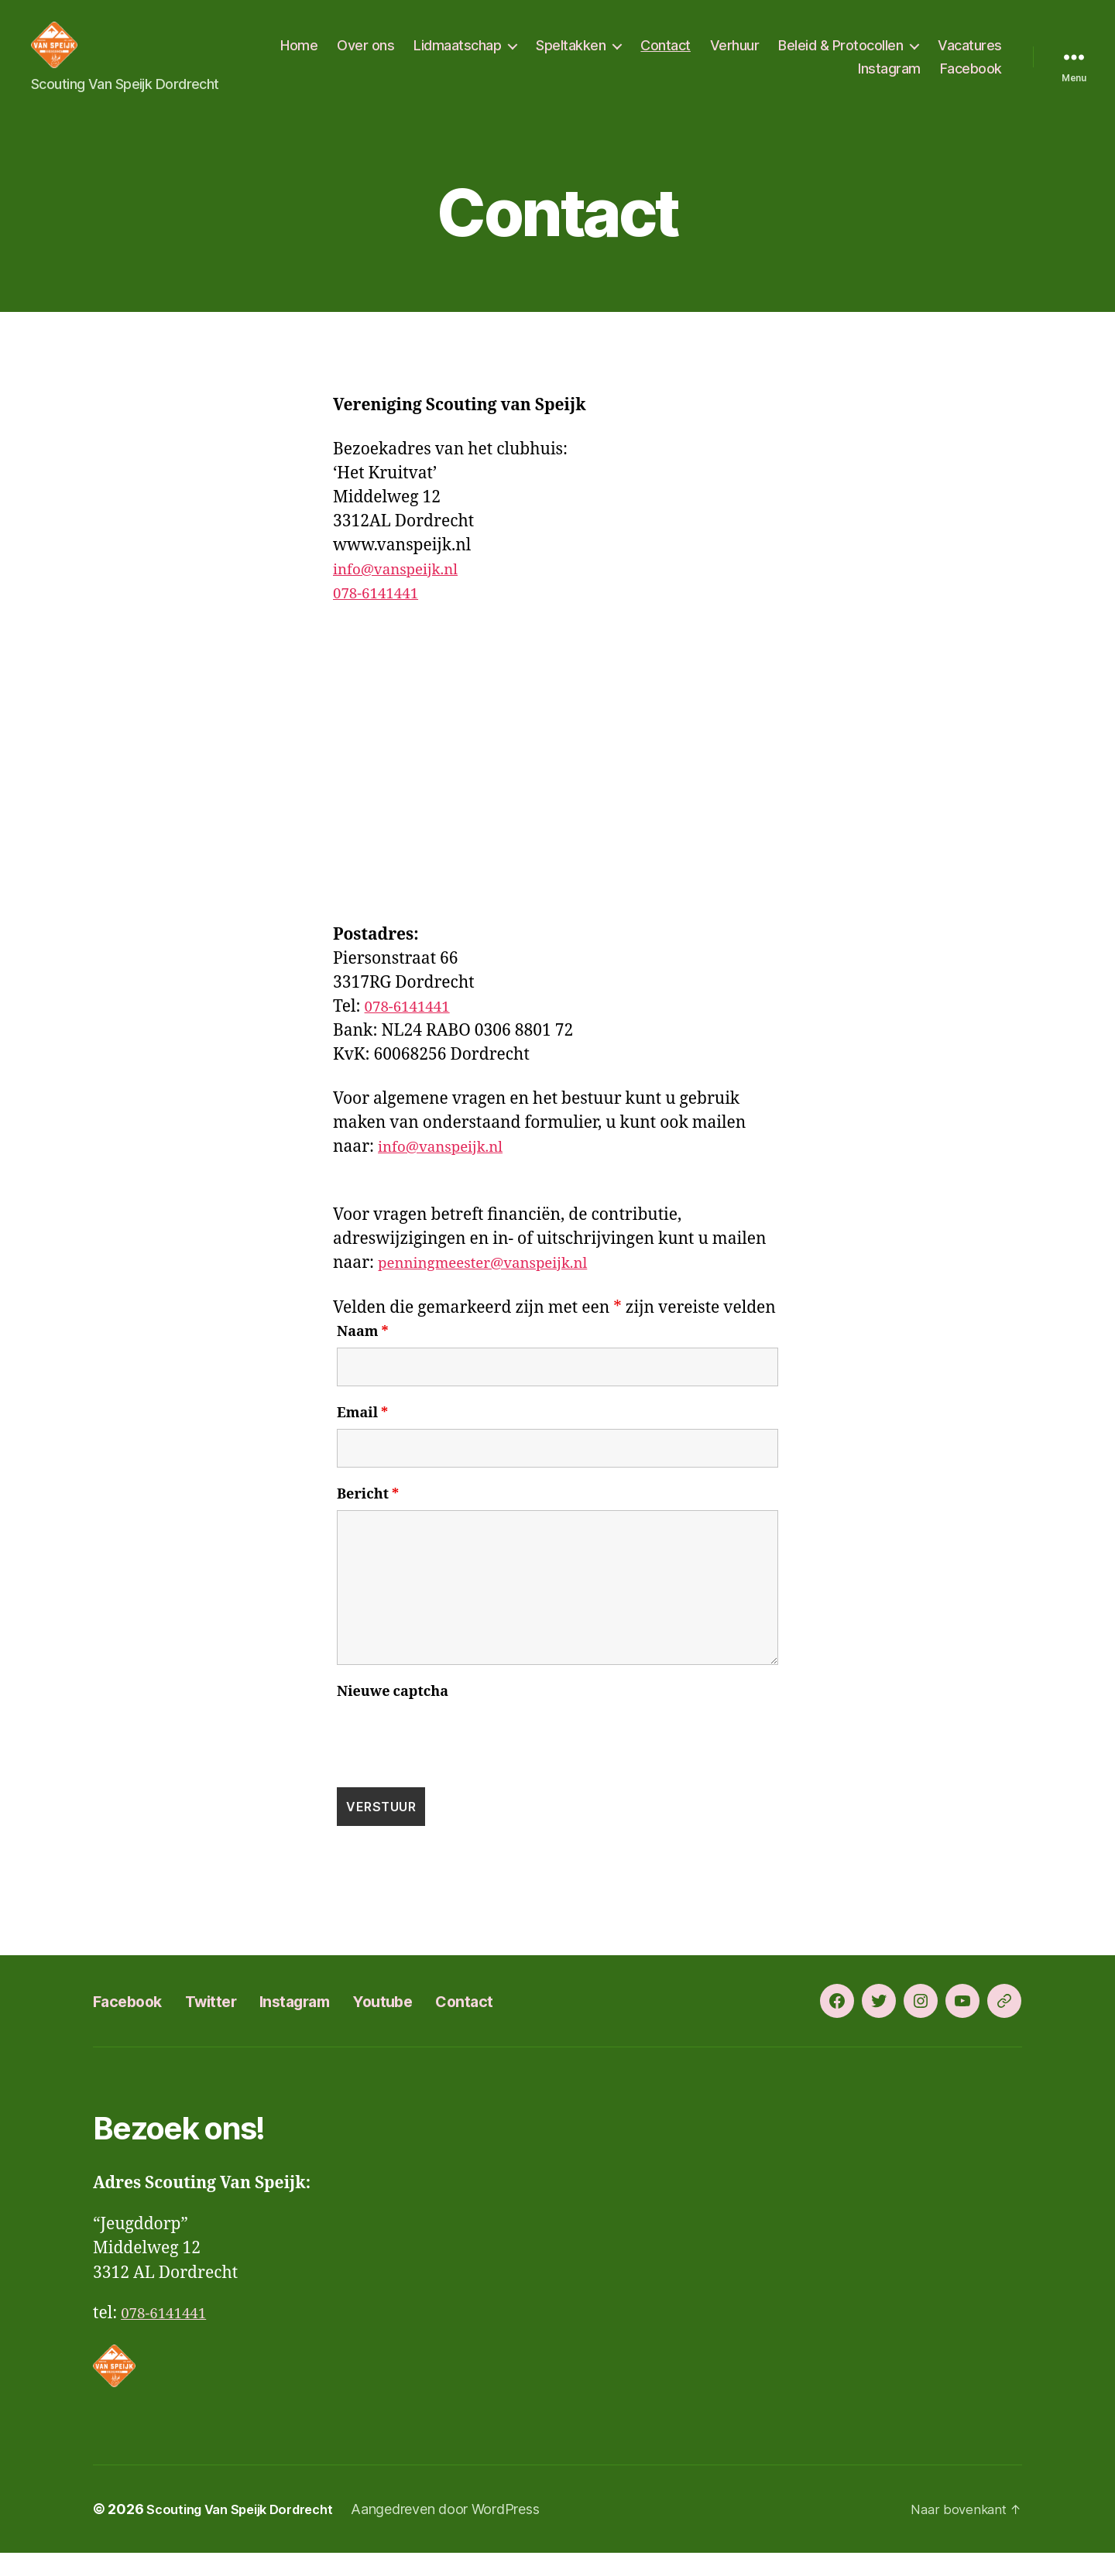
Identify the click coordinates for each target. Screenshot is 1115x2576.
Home (382, 57)
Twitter (234, 2023)
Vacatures (807, 80)
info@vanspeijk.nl (403, 592)
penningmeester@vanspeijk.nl (495, 1286)
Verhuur (817, 57)
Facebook (971, 80)
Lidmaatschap (541, 57)
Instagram (889, 80)
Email (362, 1436)
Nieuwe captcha (392, 1715)
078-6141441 (381, 616)
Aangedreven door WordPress (464, 2532)
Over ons (449, 57)
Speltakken (654, 57)
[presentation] (454, 1761)
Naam (363, 1355)
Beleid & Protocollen (924, 57)
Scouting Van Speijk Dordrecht (249, 2532)
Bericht (368, 1518)
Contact (749, 57)
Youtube (436, 2023)
